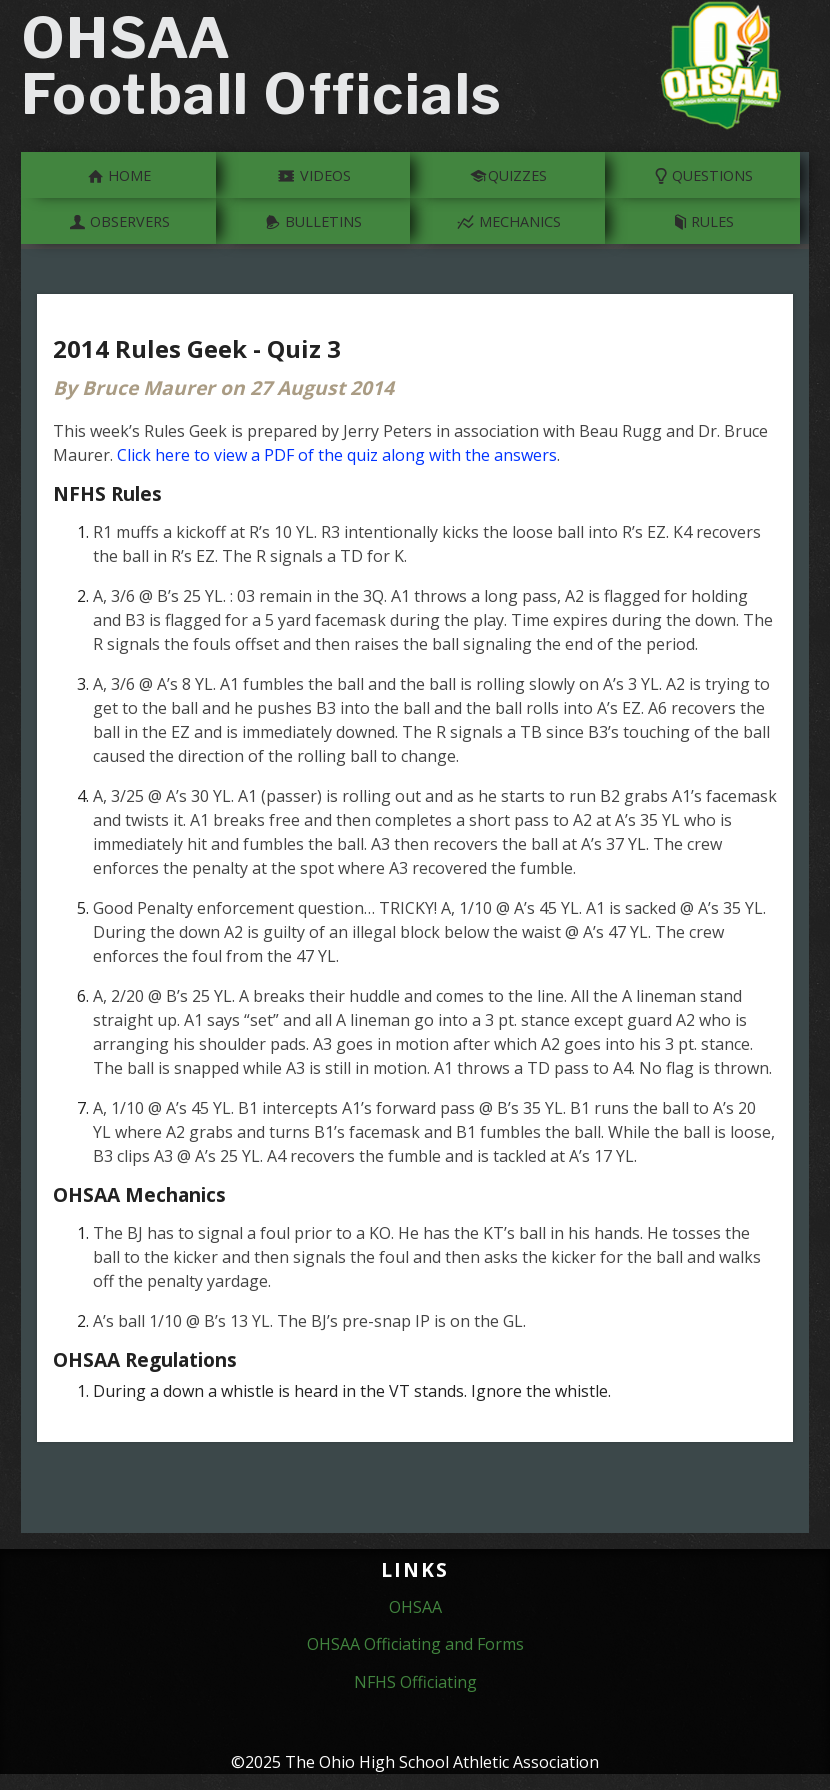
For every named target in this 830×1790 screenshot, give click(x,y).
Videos (314, 174)
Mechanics (508, 220)
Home (119, 174)
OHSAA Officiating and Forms (415, 1644)
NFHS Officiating (415, 1682)
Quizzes (508, 174)
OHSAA (415, 1607)
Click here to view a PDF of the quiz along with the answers (337, 455)
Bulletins (313, 220)
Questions (703, 174)
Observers (119, 220)
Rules (703, 220)
